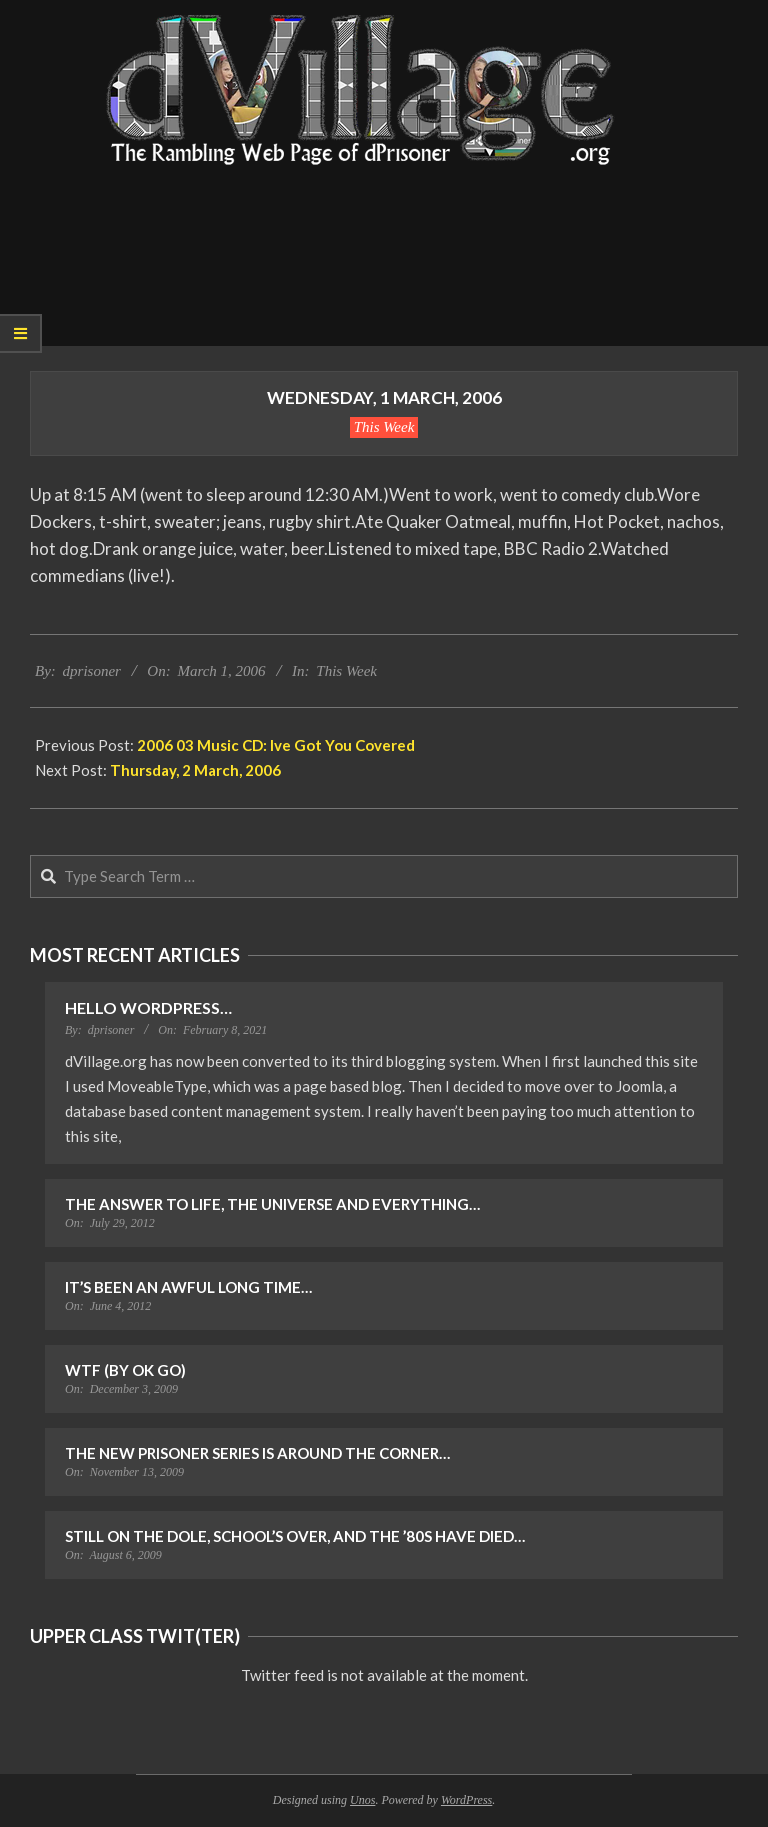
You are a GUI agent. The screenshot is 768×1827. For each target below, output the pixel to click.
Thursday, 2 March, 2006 (195, 770)
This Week (384, 427)
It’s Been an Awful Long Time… (188, 1287)
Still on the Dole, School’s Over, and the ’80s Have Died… (295, 1536)
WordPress (466, 1800)
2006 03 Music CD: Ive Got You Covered (276, 745)
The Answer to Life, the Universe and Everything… (272, 1204)
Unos (362, 1800)
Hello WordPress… (148, 1007)
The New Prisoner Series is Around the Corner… (257, 1453)
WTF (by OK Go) (125, 1370)
